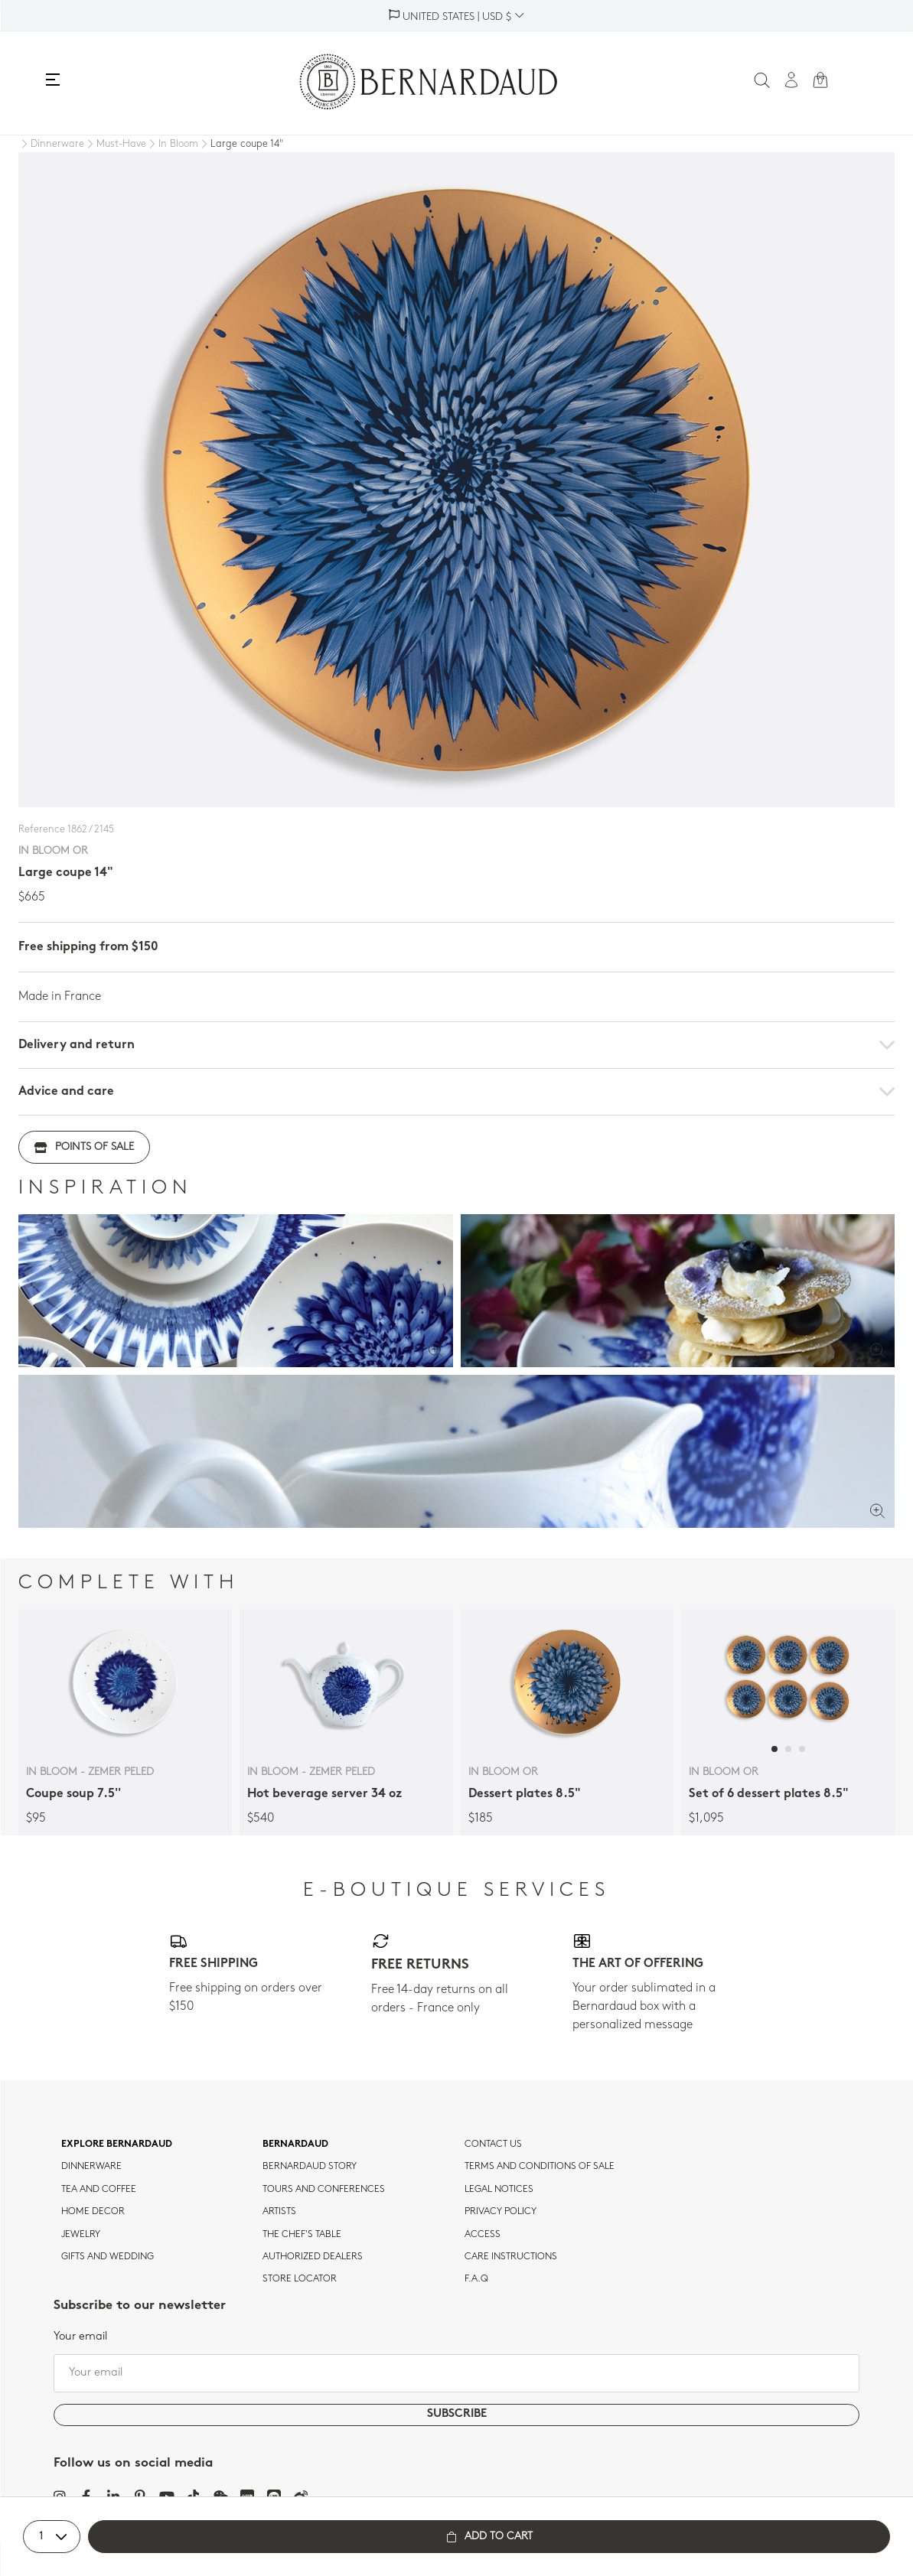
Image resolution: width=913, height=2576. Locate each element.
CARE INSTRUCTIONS (511, 2257)
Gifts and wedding (107, 2257)
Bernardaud (295, 2144)
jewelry (80, 2234)
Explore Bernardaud (116, 2144)
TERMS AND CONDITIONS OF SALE (540, 2166)
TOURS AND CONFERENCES (323, 2189)
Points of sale (84, 1147)
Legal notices (499, 2189)
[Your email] (456, 2373)
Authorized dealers (312, 2257)
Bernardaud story (309, 2166)
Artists (279, 2211)
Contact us (493, 2144)
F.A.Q (476, 2279)
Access (483, 2234)
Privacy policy (500, 2211)
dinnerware (91, 2166)
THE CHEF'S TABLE (301, 2234)
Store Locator (299, 2279)
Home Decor (93, 2211)
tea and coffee (98, 2189)
